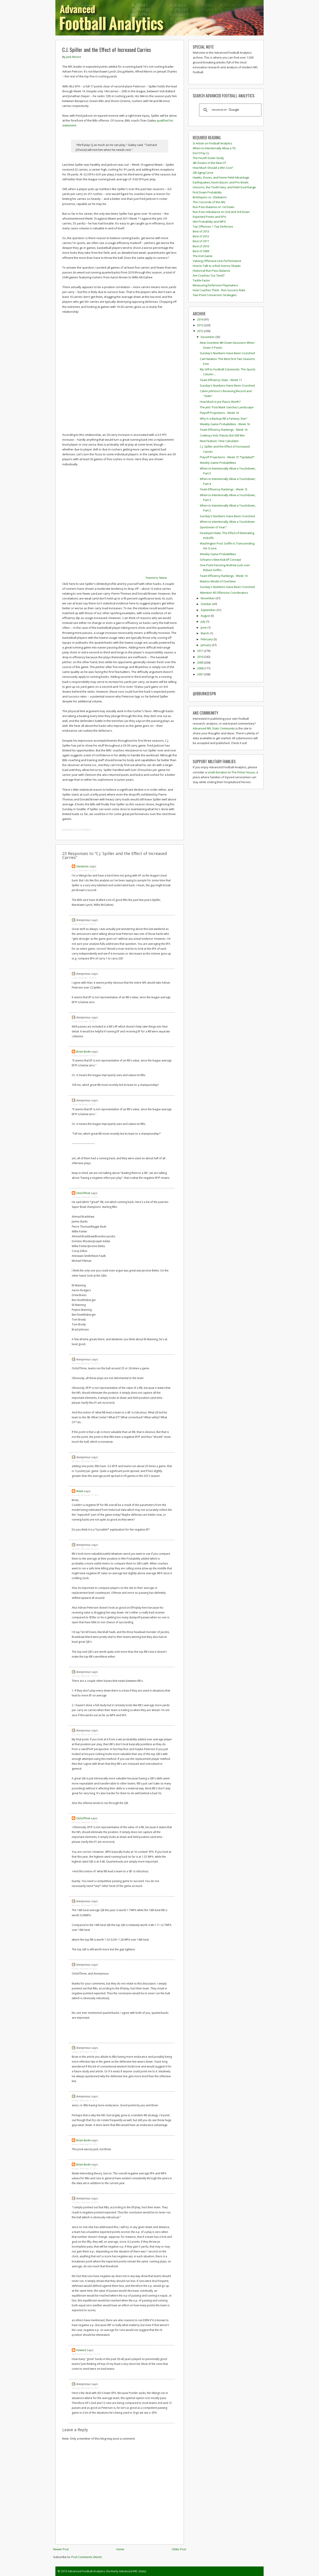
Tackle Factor (201, 280)
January (206, 645)
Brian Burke (83, 1051)
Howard (81, 2350)
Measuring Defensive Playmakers (215, 285)
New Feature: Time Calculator (219, 441)
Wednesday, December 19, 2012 (86, 2354)
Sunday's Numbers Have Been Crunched (227, 353)
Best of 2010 (201, 246)
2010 (200, 657)
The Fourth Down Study (208, 158)
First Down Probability (207, 192)
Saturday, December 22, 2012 (85, 2388)
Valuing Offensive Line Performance (217, 261)
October (206, 604)
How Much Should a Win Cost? (213, 168)
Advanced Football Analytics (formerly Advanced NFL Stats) (107, 2571)
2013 (200, 325)
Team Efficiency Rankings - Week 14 (223, 576)
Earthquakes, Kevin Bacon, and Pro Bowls (221, 182)
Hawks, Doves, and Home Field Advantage (221, 177)
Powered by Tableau (156, 577)
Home (120, 2549)
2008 (200, 668)
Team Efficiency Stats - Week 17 (221, 380)
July (203, 621)
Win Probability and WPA (209, 222)
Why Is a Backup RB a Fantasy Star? (223, 418)
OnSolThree (83, 1193)
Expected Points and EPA (209, 217)
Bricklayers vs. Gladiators (210, 197)
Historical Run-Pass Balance (211, 271)
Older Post (179, 2549)
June (204, 627)
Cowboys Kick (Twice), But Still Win (222, 435)
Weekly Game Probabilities (218, 463)
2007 (200, 674)
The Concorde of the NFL (209, 202)
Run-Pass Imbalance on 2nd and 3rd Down (221, 212)
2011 (200, 651)
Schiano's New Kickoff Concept (220, 560)
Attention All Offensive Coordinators (224, 593)
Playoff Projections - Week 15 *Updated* (227, 457)
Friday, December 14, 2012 (84, 870)
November (208, 598)
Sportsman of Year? (213, 527)
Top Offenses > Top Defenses (213, 226)
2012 (200, 331)
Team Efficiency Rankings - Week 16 (223, 430)
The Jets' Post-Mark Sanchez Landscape (226, 407)
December (208, 337)
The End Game (202, 256)
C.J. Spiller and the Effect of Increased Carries (106, 49)
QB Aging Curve (203, 173)
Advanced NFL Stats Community (214, 728)
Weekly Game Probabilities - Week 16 (225, 424)
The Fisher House (243, 772)
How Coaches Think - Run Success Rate (219, 290)
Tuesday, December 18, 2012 (85, 2202)
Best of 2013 (201, 231)
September (208, 610)
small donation (218, 772)
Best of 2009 (201, 251)
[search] (229, 110)
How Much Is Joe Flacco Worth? (220, 402)
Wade (79, 1491)
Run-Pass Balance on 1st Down (213, 207)
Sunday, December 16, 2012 (84, 1968)
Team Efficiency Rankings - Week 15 (223, 489)
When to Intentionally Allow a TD (214, 148)
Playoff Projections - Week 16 (219, 413)
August (206, 616)
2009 (200, 662)
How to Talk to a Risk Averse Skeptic (217, 266)
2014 (200, 319)
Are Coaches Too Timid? (209, 275)
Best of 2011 (201, 241)
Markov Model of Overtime (218, 581)
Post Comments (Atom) (86, 2557)
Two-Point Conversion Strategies (215, 295)
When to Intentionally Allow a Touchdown (227, 522)
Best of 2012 (201, 236)
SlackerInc (82, 866)
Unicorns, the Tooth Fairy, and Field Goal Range (224, 187)
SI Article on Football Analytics (212, 143)
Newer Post (61, 2549)
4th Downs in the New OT (209, 163)
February (207, 639)
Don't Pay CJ (201, 153)
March (205, 633)
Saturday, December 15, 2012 (85, 1197)
